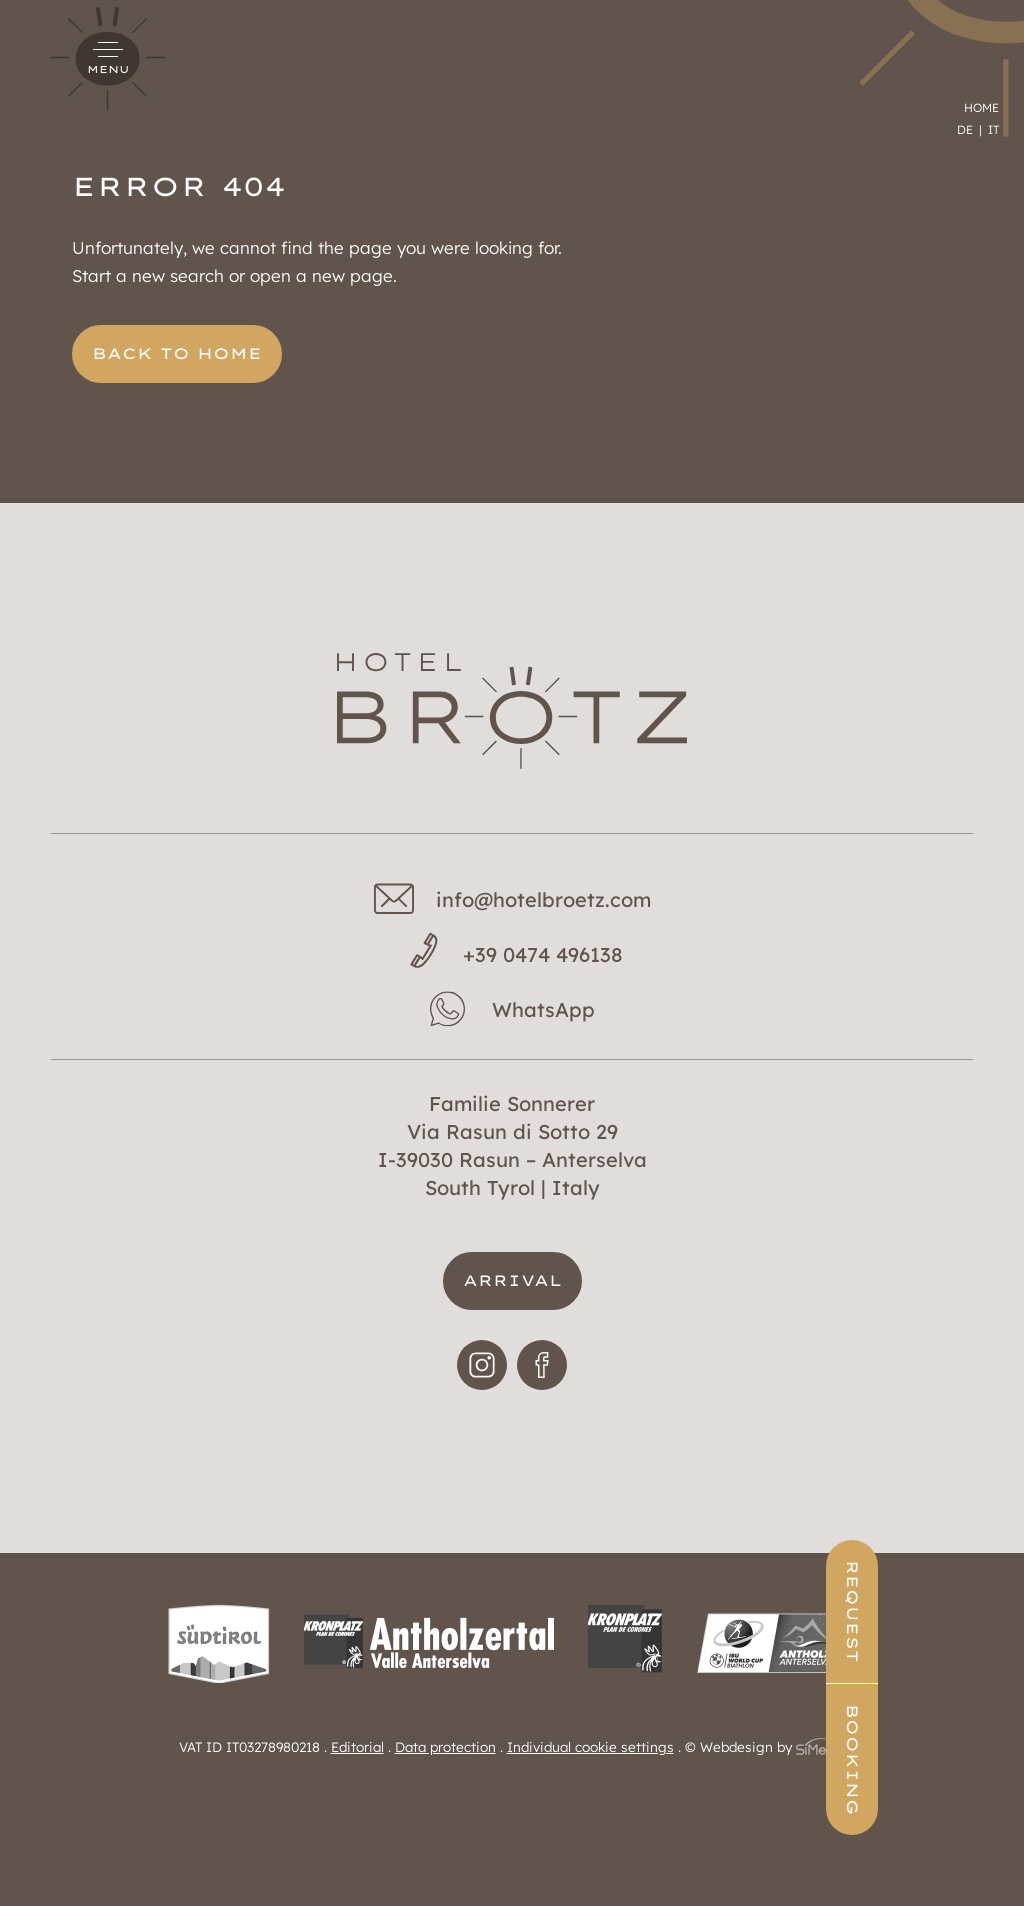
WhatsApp (543, 1009)
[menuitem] (969, 56)
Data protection (445, 1746)
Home (981, 33)
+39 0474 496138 (543, 954)
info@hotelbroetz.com (543, 899)
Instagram (482, 1386)
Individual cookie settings (590, 1746)
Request (973, 1611)
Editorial (357, 1746)
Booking (973, 1759)
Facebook (542, 1386)
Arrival (512, 1280)
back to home (177, 353)
